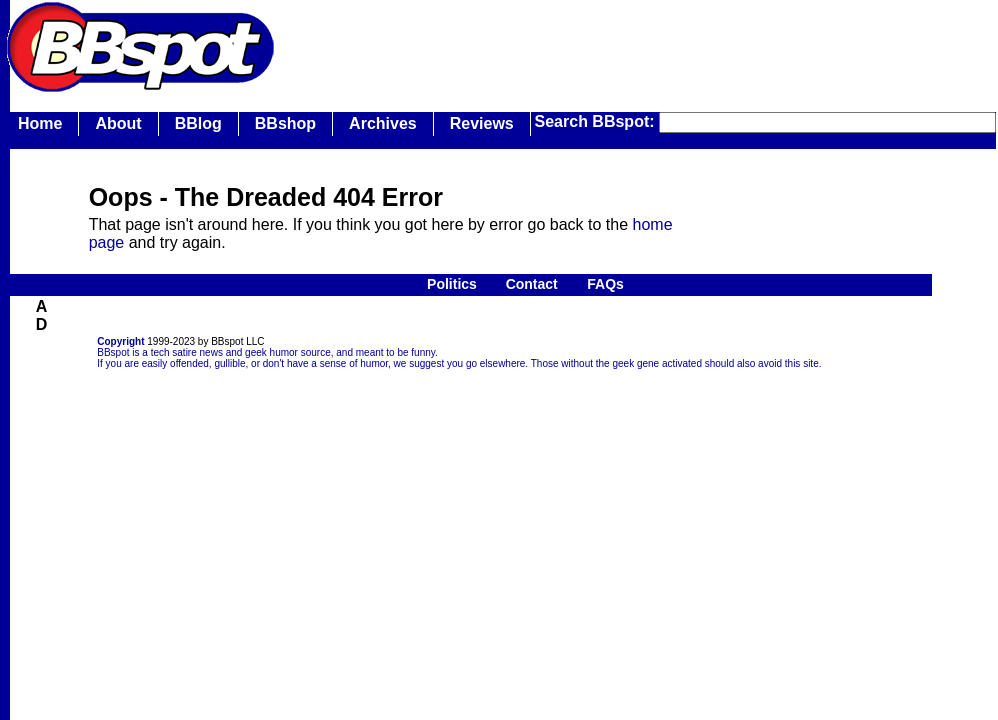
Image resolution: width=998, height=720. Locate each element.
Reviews (482, 123)
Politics (452, 284)
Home (40, 123)
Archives (383, 123)
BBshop (285, 123)
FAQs (605, 284)
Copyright (120, 341)
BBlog (198, 123)
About (118, 123)
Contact (532, 284)
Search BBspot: (597, 121)
